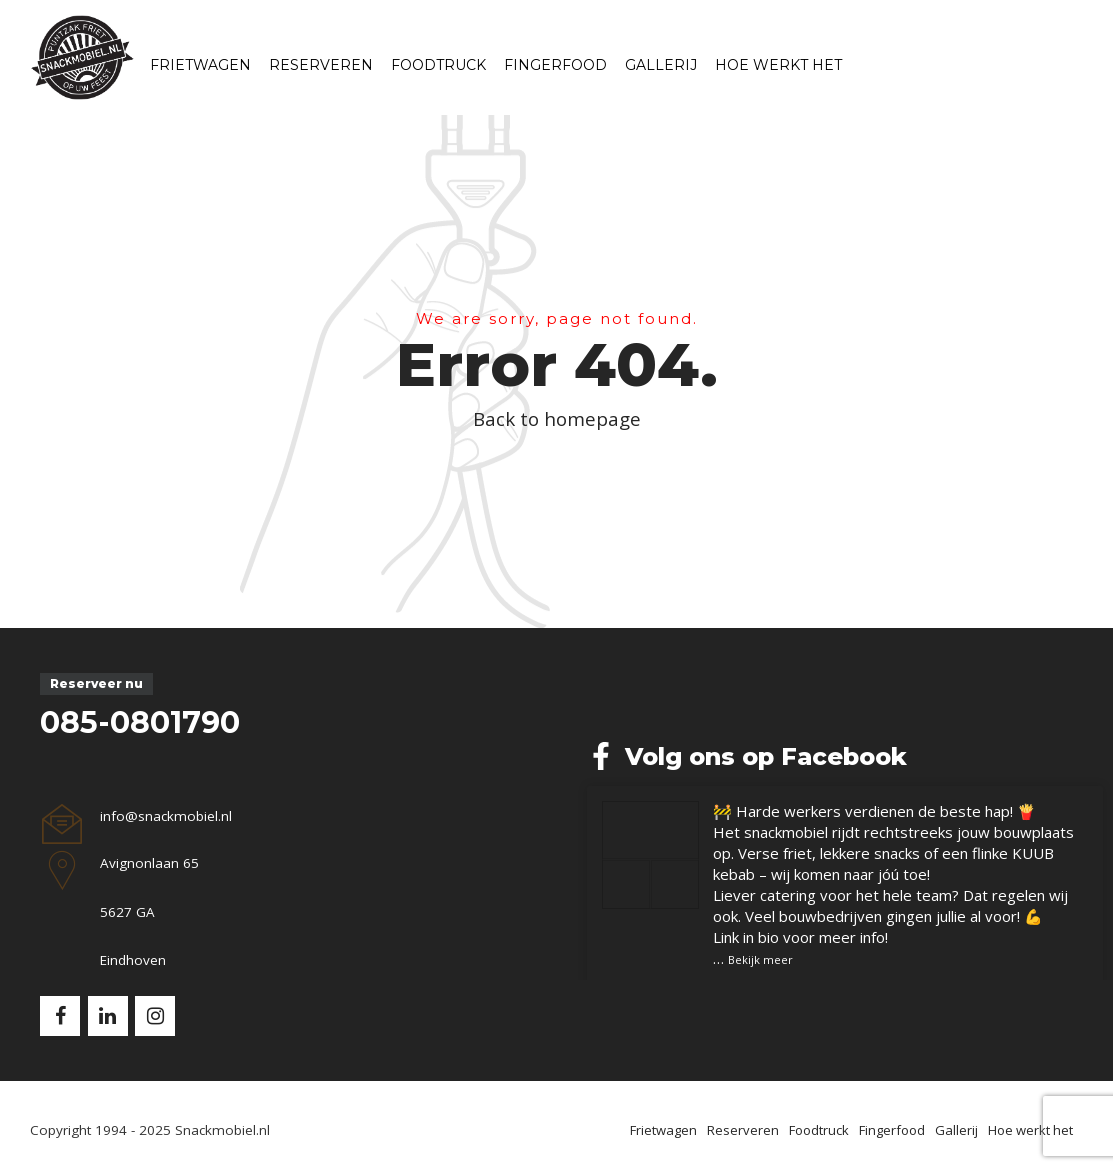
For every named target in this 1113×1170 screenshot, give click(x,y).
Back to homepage (557, 418)
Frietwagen (200, 65)
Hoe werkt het (778, 65)
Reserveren (321, 65)
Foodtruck (438, 65)
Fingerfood (555, 65)
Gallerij (661, 65)
